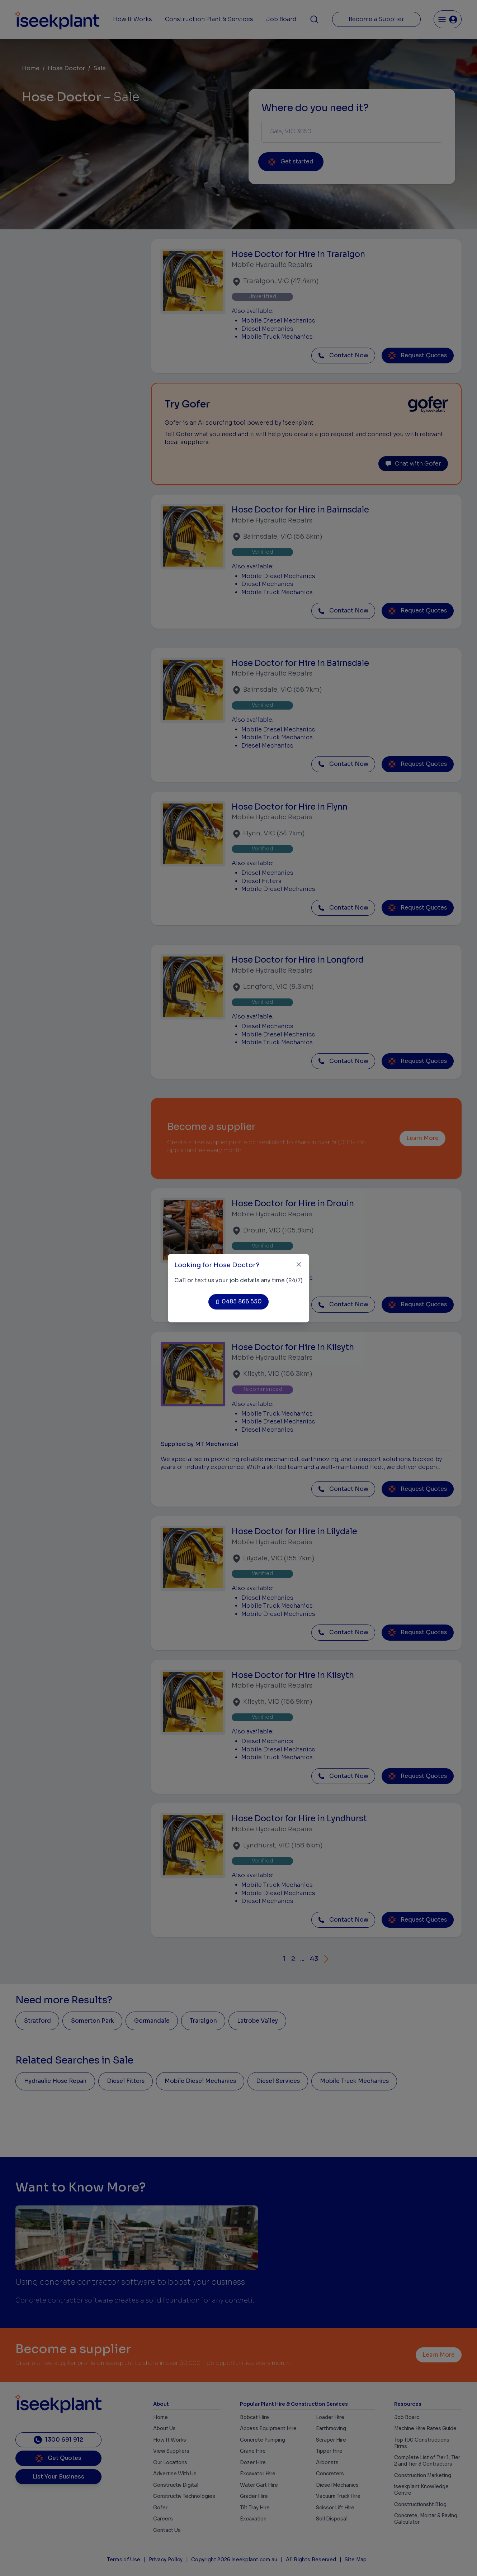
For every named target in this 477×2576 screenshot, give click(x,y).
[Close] (299, 1264)
